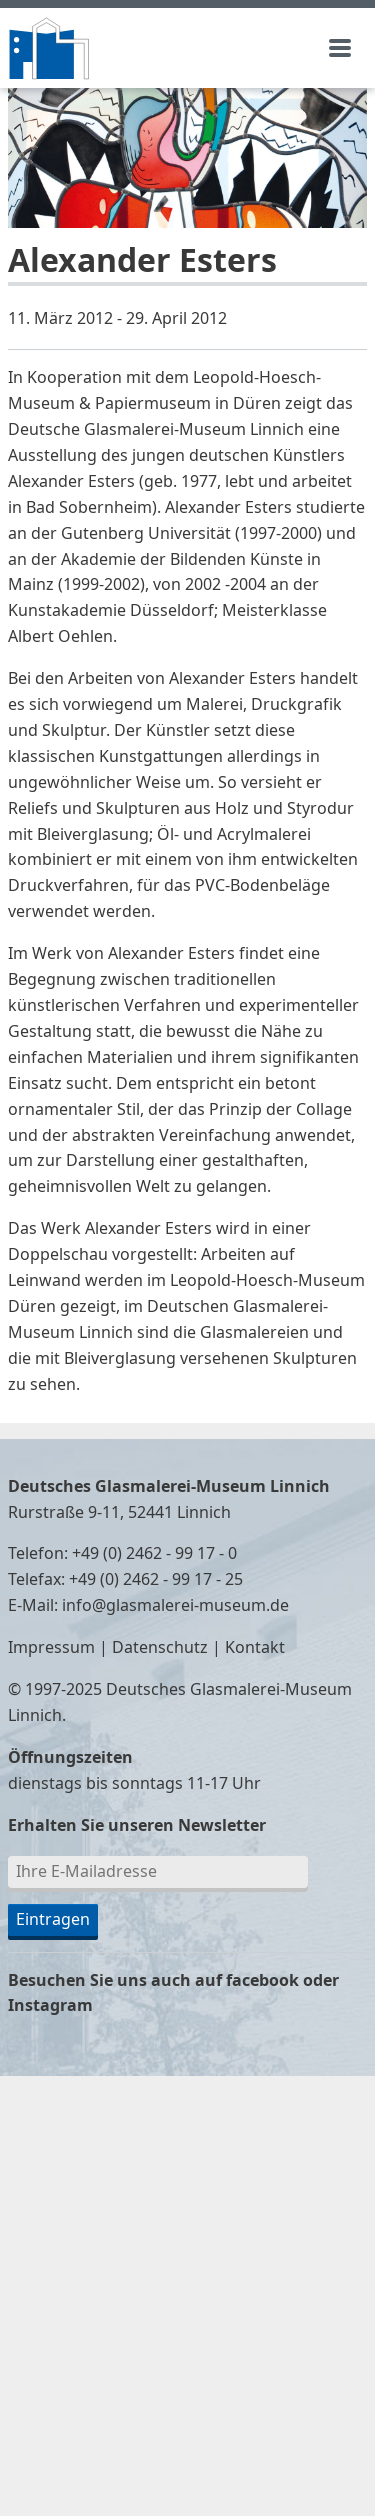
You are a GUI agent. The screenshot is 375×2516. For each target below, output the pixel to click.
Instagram (50, 2006)
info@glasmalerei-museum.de (175, 1606)
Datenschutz (160, 1648)
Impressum (51, 1648)
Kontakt (255, 1648)
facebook (262, 1981)
